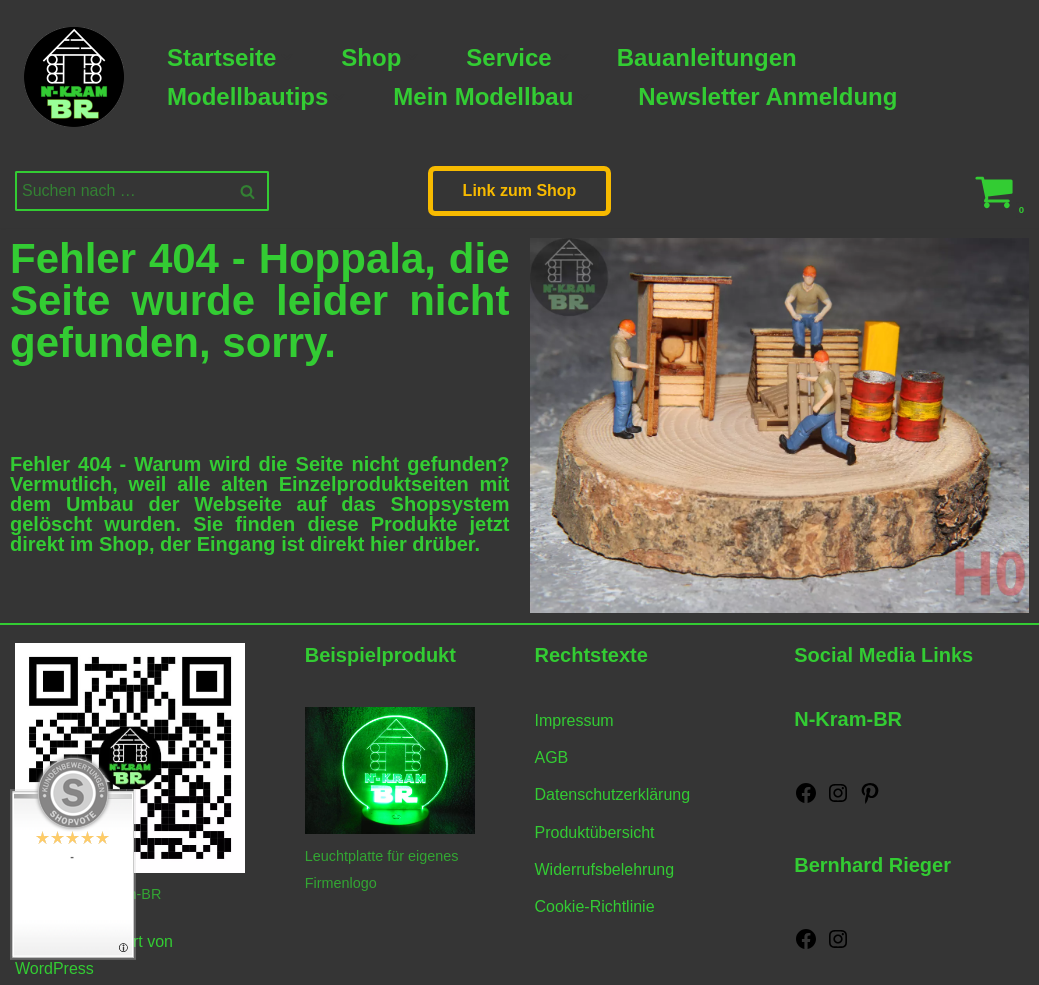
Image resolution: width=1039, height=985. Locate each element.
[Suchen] (119, 191)
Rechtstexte (591, 655)
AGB (552, 757)
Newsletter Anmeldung (767, 96)
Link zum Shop (520, 190)
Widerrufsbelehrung (605, 869)
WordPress (54, 968)
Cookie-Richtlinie (595, 906)
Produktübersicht (595, 832)
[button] (287, 57)
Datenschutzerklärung (613, 794)
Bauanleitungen (707, 57)
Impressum (574, 720)
